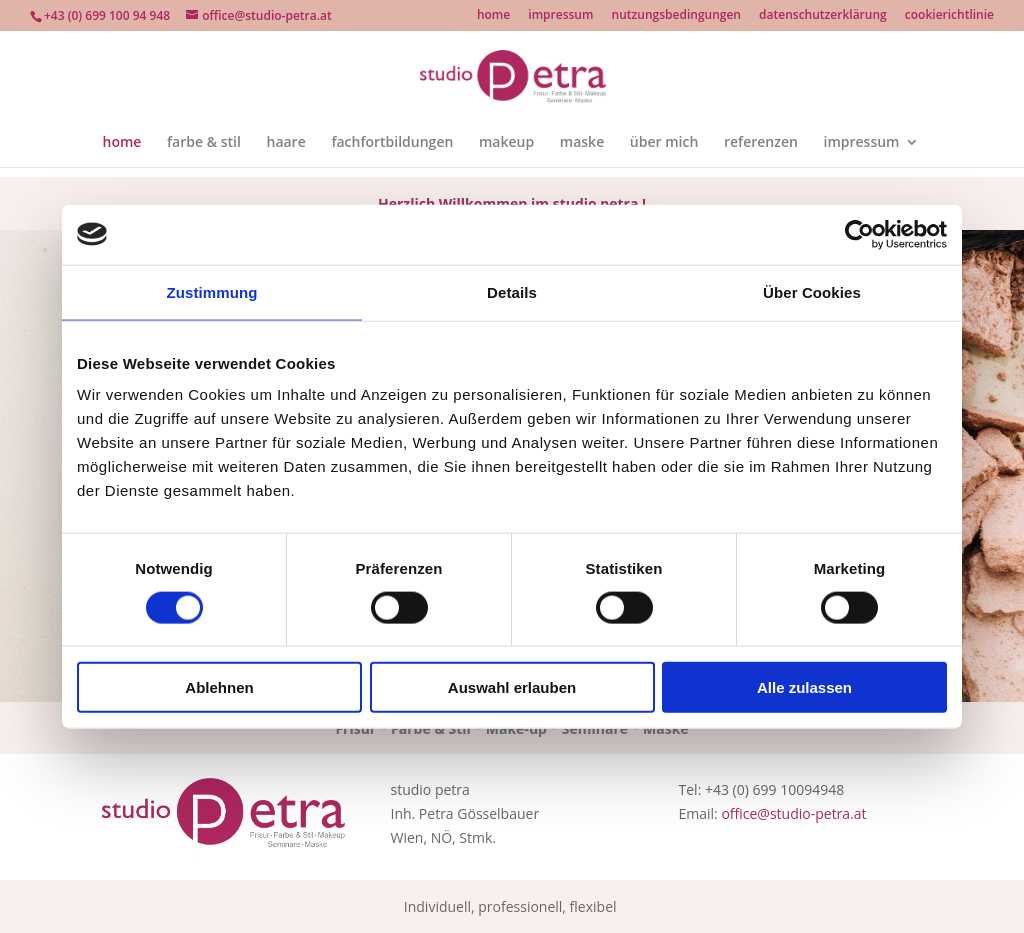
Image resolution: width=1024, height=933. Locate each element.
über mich (664, 143)
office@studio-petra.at (793, 813)
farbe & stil (204, 143)
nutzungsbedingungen (676, 16)
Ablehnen (219, 687)
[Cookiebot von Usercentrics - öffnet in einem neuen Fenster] (859, 234)
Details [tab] (512, 291)
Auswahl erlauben (512, 687)
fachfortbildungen (392, 143)
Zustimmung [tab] (212, 291)
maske (582, 143)
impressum (560, 16)
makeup (506, 143)
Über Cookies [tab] (812, 291)
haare (285, 143)
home (493, 16)
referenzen (761, 143)
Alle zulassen (804, 687)
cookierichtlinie (949, 16)
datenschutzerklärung (823, 16)
